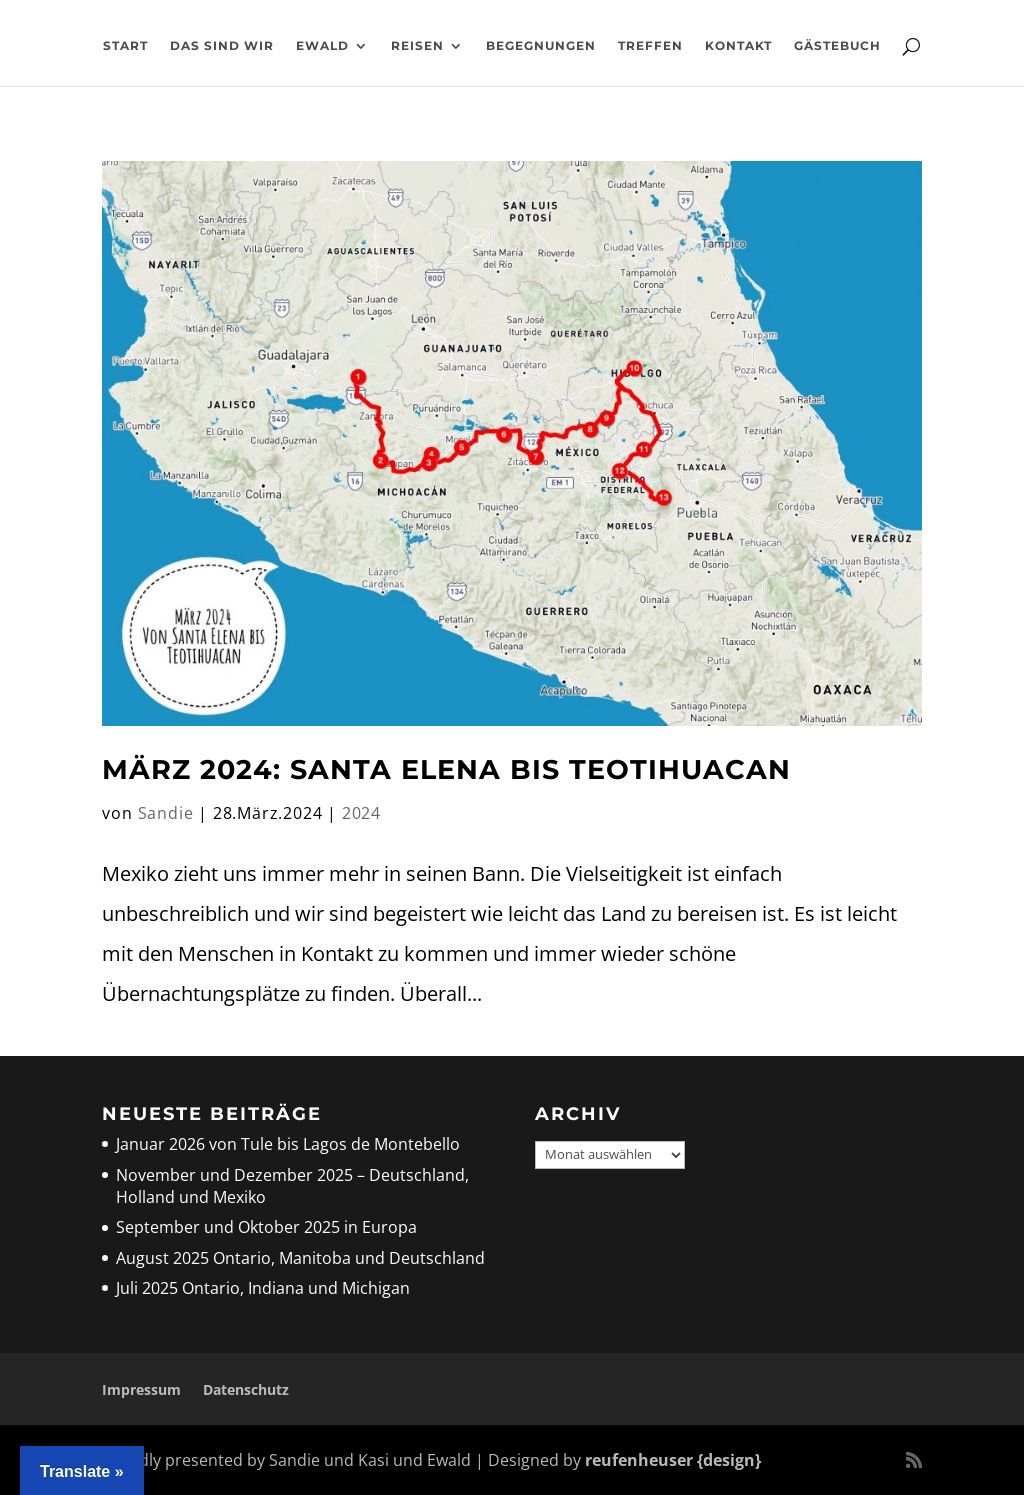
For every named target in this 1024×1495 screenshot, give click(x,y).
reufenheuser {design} (673, 1460)
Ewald (322, 46)
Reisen (417, 46)
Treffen (650, 46)
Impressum (141, 1389)
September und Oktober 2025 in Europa (266, 1227)
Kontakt (738, 46)
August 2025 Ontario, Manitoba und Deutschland (300, 1258)
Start (125, 46)
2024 (361, 813)
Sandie (166, 813)
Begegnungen (541, 46)
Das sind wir (222, 46)
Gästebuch (837, 46)
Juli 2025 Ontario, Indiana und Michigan (263, 1288)
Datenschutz (246, 1389)
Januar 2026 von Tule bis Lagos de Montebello (288, 1144)
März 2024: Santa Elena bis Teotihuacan (446, 769)
